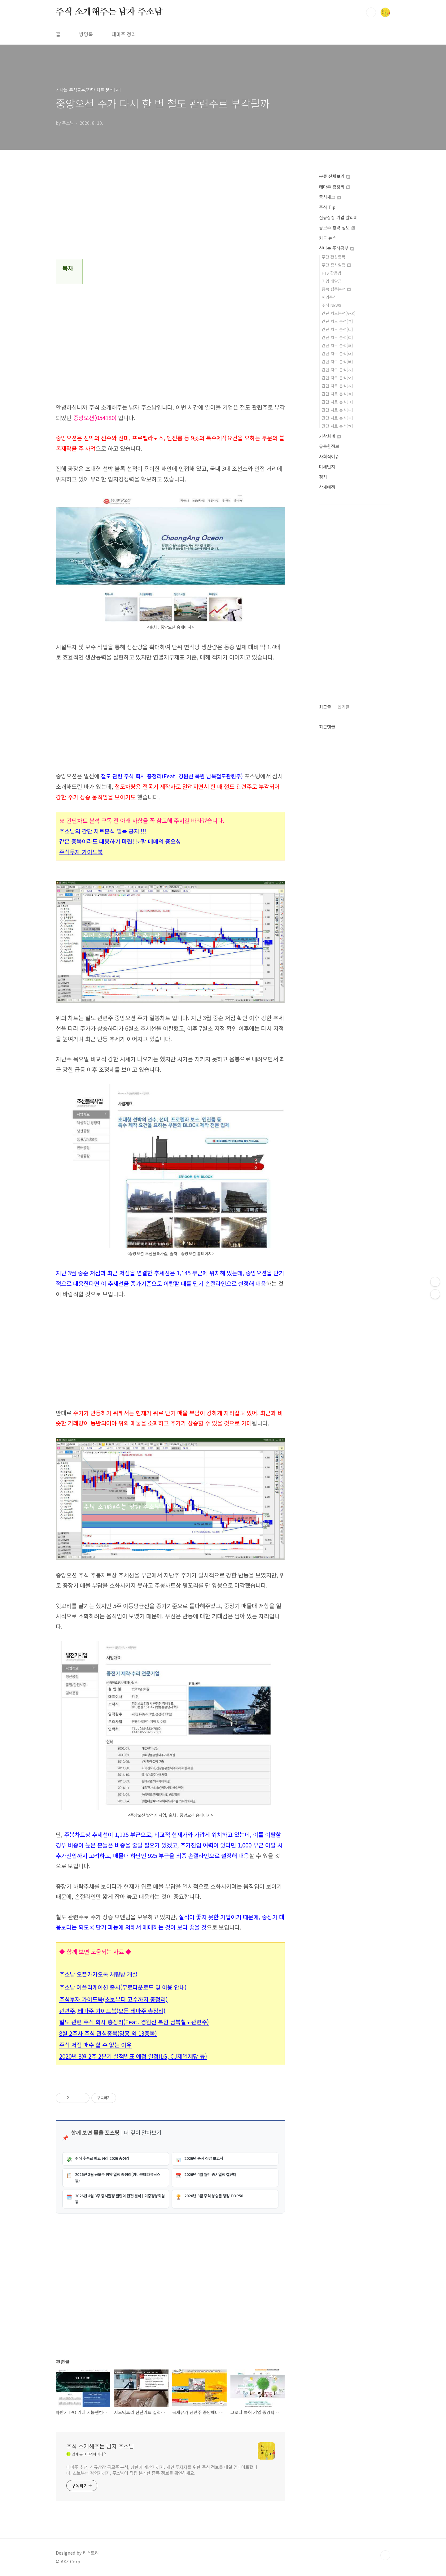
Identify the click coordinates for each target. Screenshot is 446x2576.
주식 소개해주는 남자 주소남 (109, 12)
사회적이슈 (329, 456)
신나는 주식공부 (336, 248)
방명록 (86, 34)
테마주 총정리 (334, 187)
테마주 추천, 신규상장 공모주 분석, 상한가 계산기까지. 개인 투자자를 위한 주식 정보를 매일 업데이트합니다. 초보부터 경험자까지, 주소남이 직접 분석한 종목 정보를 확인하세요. (161, 2470)
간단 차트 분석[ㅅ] (337, 369)
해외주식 (329, 297)
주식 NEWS (331, 305)
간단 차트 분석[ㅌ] (337, 410)
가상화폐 (330, 436)
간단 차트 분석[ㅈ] (337, 386)
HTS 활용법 (331, 273)
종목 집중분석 (336, 289)
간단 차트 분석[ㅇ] (337, 378)
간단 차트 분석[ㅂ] (337, 361)
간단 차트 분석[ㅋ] (337, 402)
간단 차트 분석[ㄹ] (337, 345)
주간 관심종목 (333, 257)
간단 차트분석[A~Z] (338, 313)
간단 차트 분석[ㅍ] (337, 418)
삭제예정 (327, 487)
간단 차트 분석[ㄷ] (337, 337)
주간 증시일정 (336, 265)
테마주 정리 (124, 34)
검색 (371, 12)
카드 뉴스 (327, 238)
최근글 (325, 707)
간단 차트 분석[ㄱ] (337, 321)
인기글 (344, 707)
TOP (385, 2555)
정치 (323, 477)
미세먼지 (327, 466)
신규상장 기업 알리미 (338, 217)
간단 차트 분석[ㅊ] (337, 394)
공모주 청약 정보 (337, 227)
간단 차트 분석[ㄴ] (337, 329)
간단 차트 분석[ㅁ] (337, 353)
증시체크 (330, 197)
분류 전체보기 (334, 176)
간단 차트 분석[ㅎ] (337, 426)
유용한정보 (329, 446)
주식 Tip (327, 207)
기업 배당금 (332, 281)
